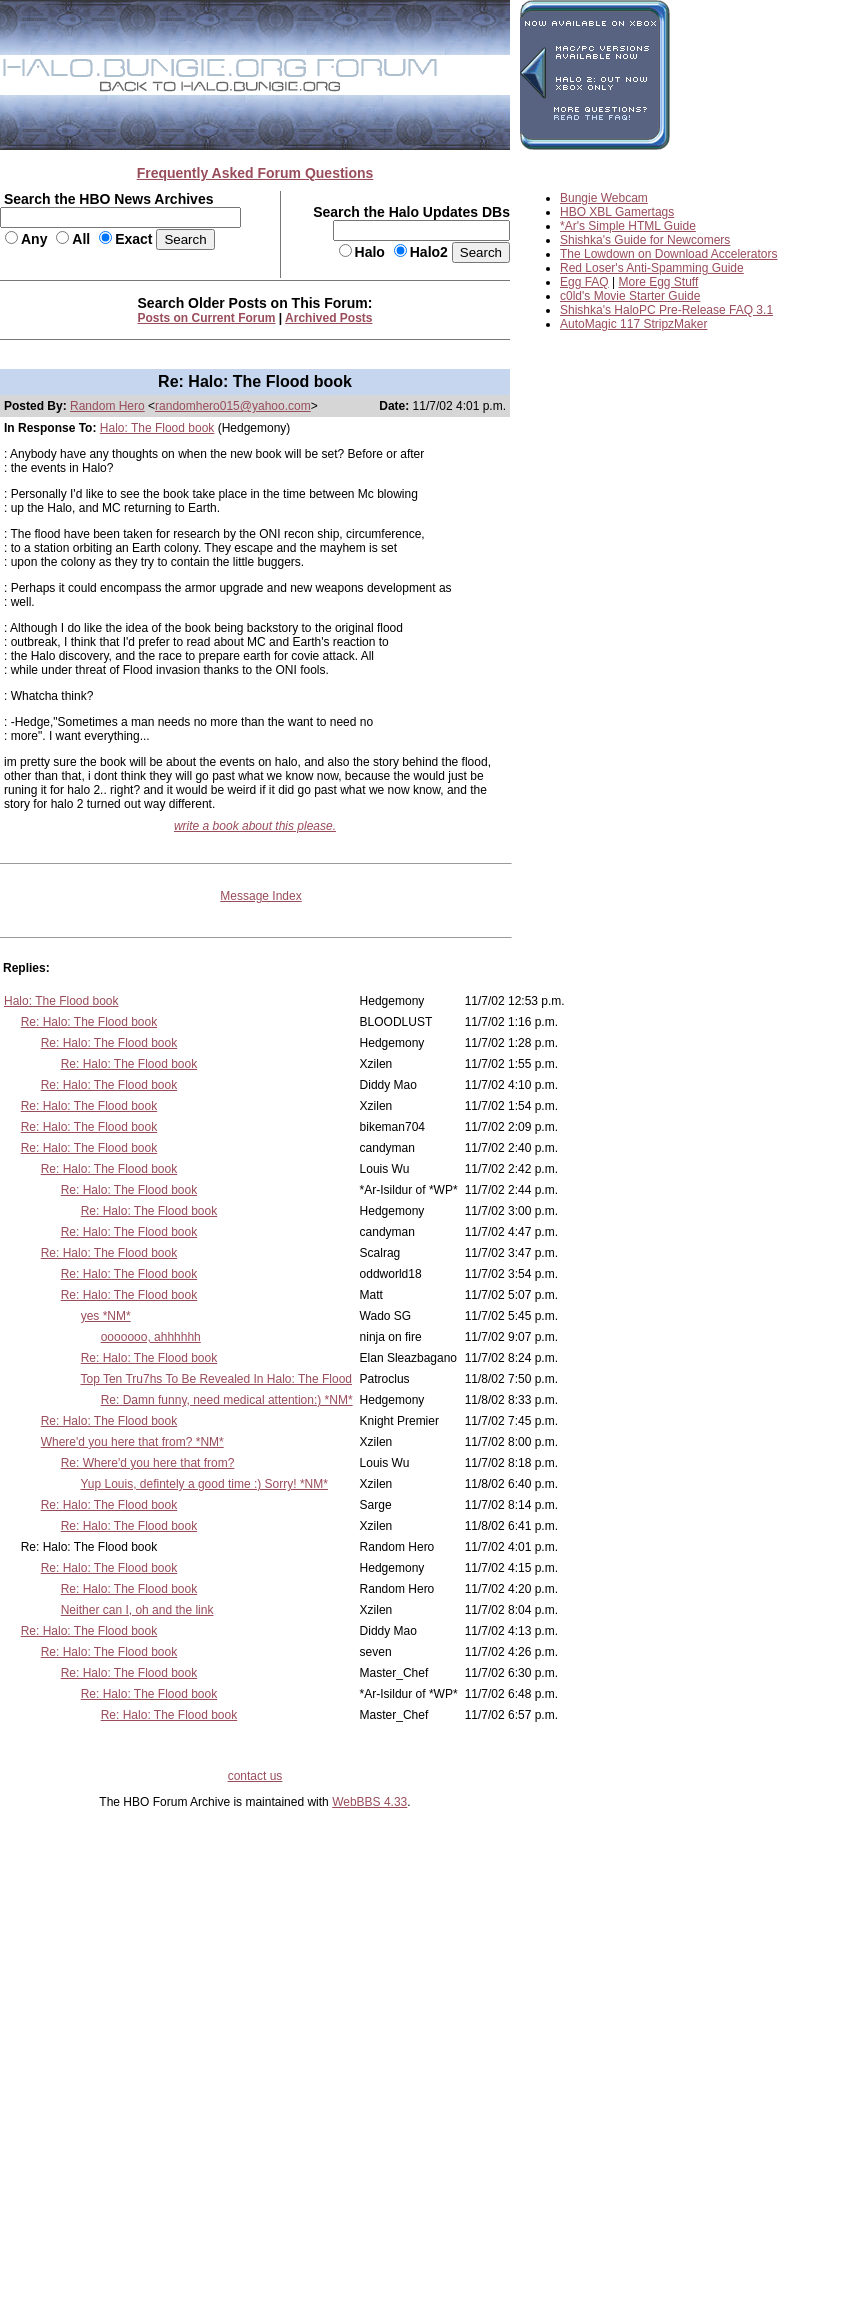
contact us (255, 1776)
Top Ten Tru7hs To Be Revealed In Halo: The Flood (216, 1379)
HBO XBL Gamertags (617, 212)
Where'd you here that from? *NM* (132, 1442)
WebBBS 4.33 (369, 1802)
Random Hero (107, 406)
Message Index (260, 896)
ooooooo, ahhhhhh (151, 1337)
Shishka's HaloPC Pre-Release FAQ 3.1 (666, 310)
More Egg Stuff (659, 282)
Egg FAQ (584, 282)
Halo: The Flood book (157, 428)
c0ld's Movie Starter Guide (630, 296)
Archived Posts (328, 318)
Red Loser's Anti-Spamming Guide (652, 268)
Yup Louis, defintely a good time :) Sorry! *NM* (203, 1484)
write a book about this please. (255, 826)
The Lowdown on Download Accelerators (668, 254)
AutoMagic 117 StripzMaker (633, 324)
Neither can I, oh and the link (137, 1610)
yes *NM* (106, 1316)
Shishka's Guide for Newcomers (645, 240)
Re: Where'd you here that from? (148, 1463)
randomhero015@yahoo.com (233, 406)
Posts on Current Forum (207, 318)
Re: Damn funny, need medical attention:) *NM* (227, 1400)
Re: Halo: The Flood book (89, 1022)
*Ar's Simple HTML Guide (628, 226)
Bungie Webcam (604, 198)
